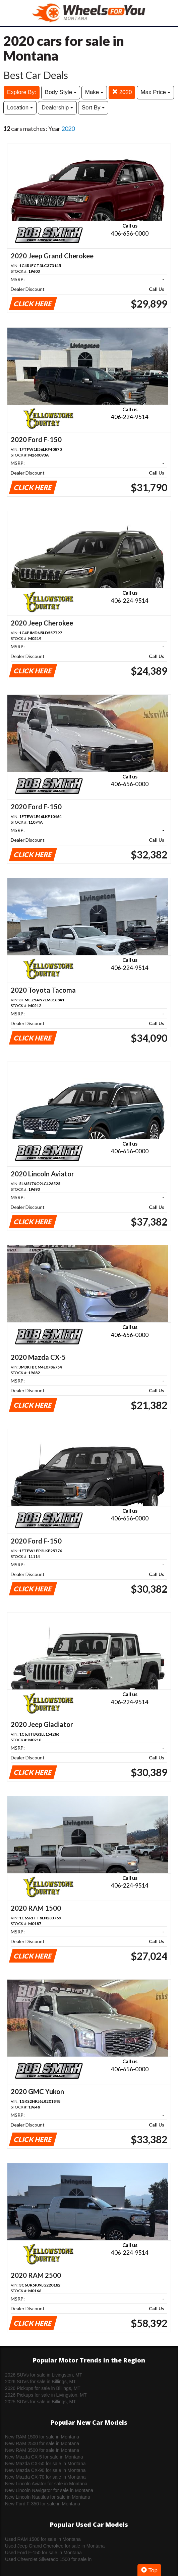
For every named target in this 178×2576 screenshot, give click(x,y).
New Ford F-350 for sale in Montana (42, 2503)
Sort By (93, 107)
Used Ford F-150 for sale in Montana (43, 2552)
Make (94, 92)
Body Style (60, 92)
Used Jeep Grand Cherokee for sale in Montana (55, 2546)
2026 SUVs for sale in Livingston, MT (43, 2375)
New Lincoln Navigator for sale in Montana (49, 2490)
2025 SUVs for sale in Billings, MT (40, 2401)
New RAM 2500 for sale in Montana (42, 2443)
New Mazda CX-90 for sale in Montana (45, 2470)
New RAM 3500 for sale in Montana (42, 2450)
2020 (122, 92)
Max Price (155, 92)
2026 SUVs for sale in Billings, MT (40, 2381)
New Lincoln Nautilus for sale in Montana (47, 2497)
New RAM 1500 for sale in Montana (42, 2436)
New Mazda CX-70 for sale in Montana (45, 2477)
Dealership (57, 107)
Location (20, 107)
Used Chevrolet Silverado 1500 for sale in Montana (48, 2560)
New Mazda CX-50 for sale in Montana (45, 2463)
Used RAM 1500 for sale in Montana (43, 2539)
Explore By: (21, 92)
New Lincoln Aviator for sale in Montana (46, 2483)
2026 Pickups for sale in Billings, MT (42, 2388)
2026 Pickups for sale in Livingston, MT (46, 2395)
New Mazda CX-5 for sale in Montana (44, 2457)
